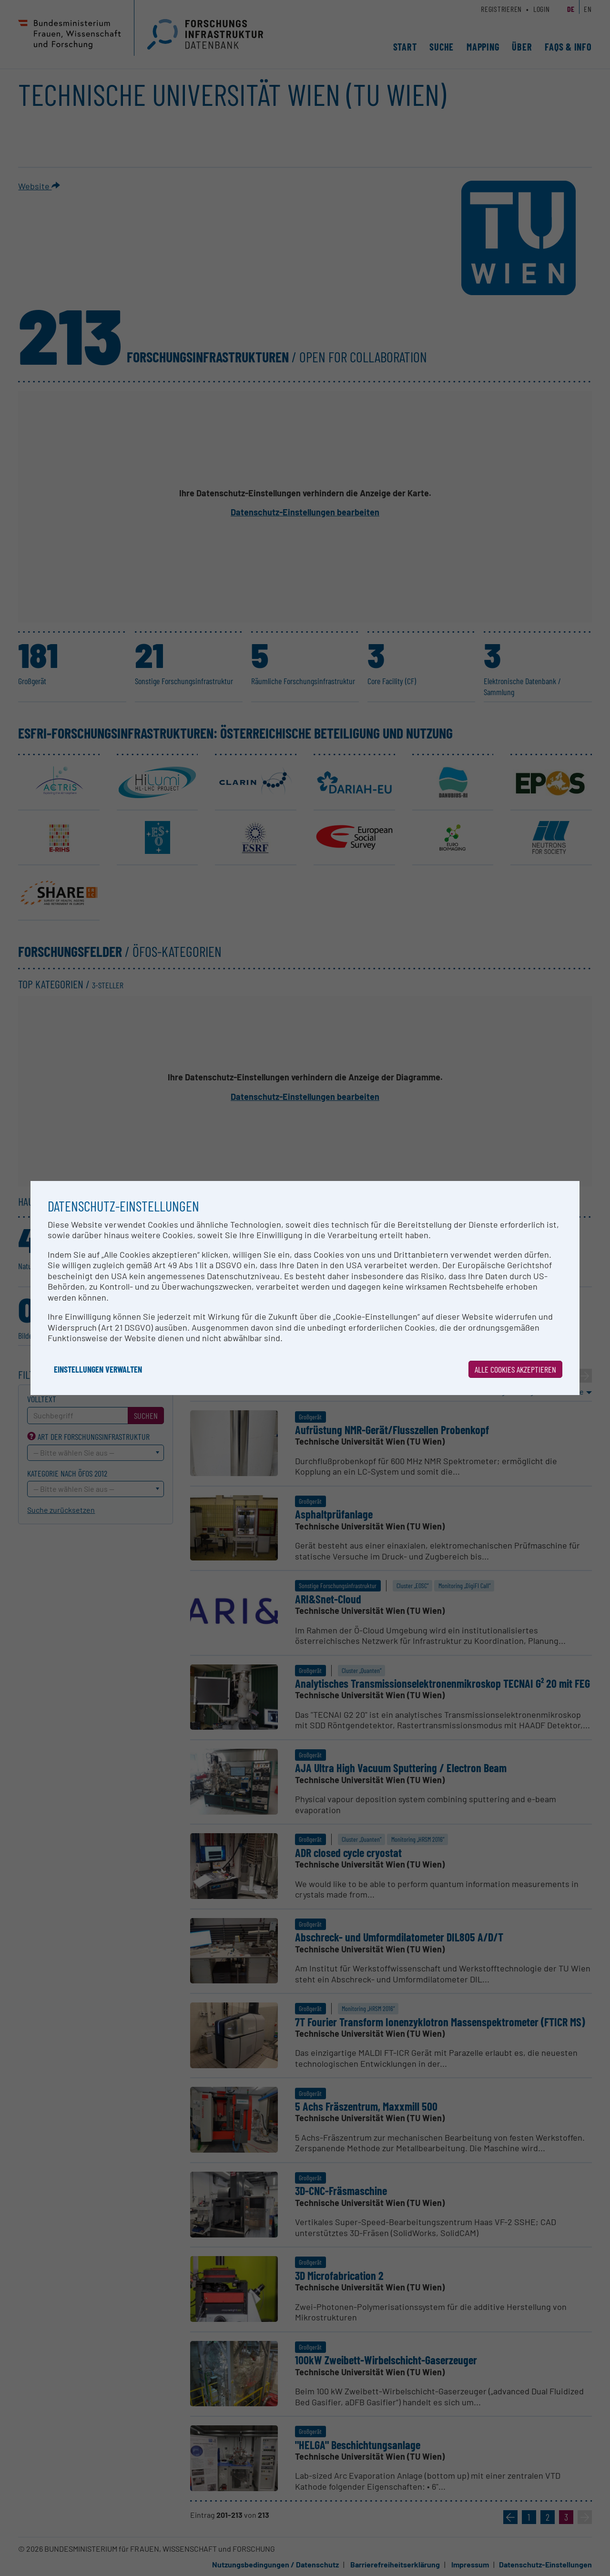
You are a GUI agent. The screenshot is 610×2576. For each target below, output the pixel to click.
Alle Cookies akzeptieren (515, 1369)
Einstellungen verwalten (98, 1369)
